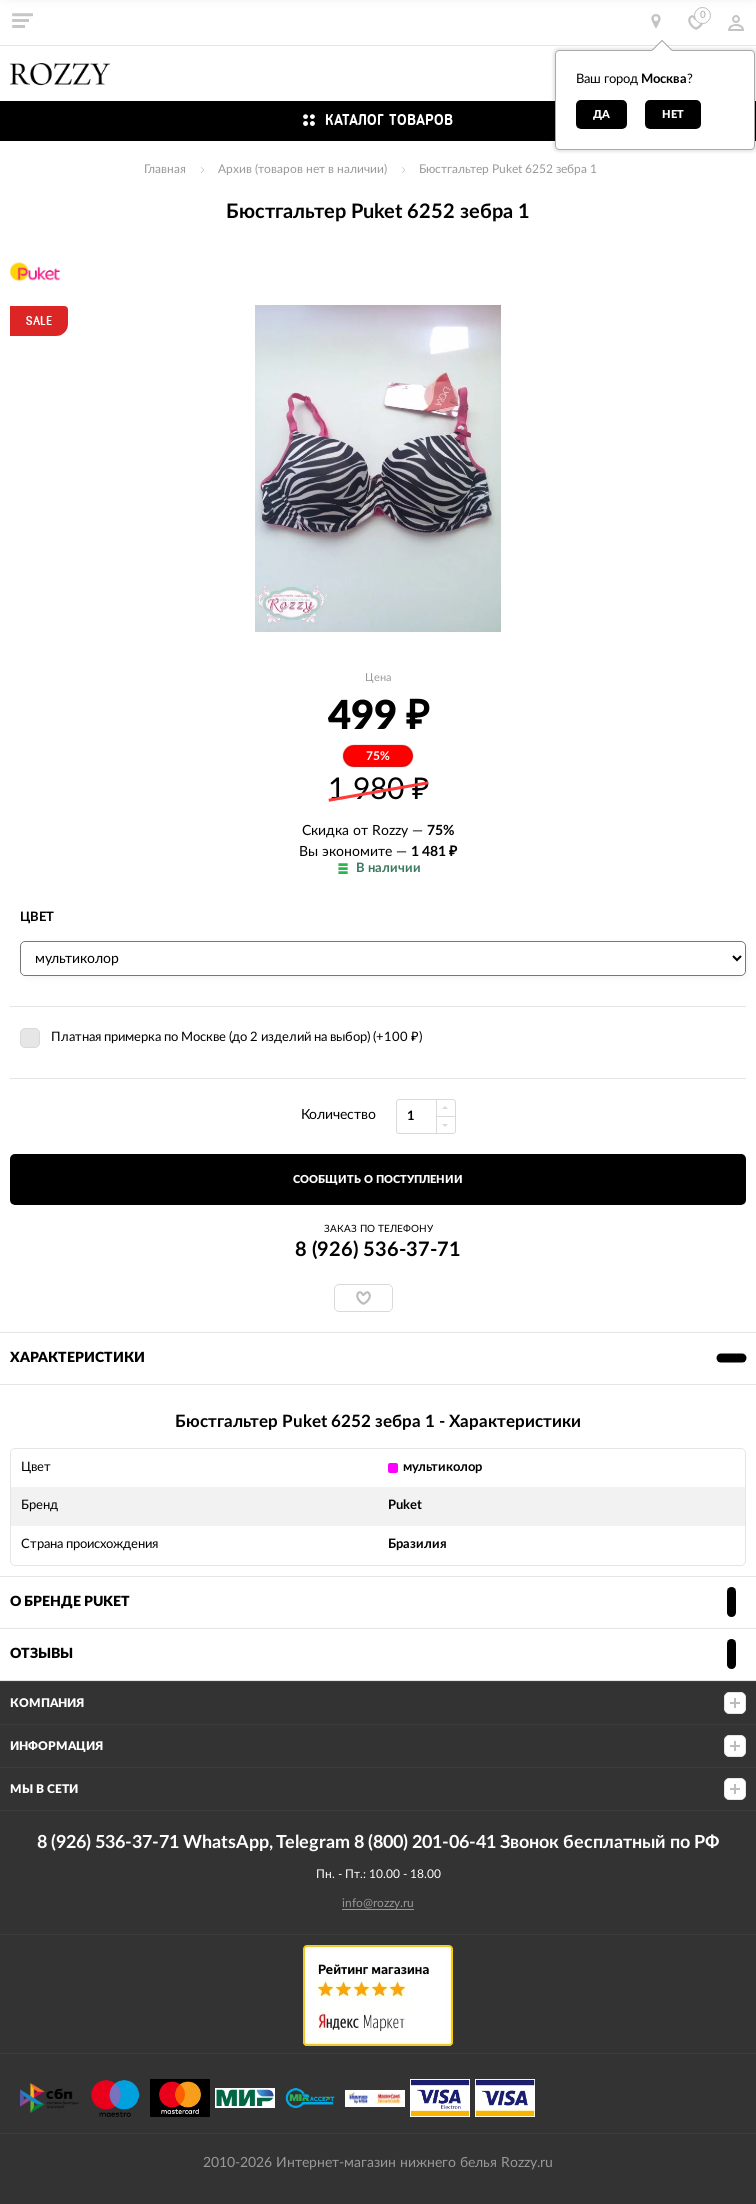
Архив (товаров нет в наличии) (302, 169)
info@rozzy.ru (378, 1903)
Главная (165, 169)
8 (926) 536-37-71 (378, 1250)
